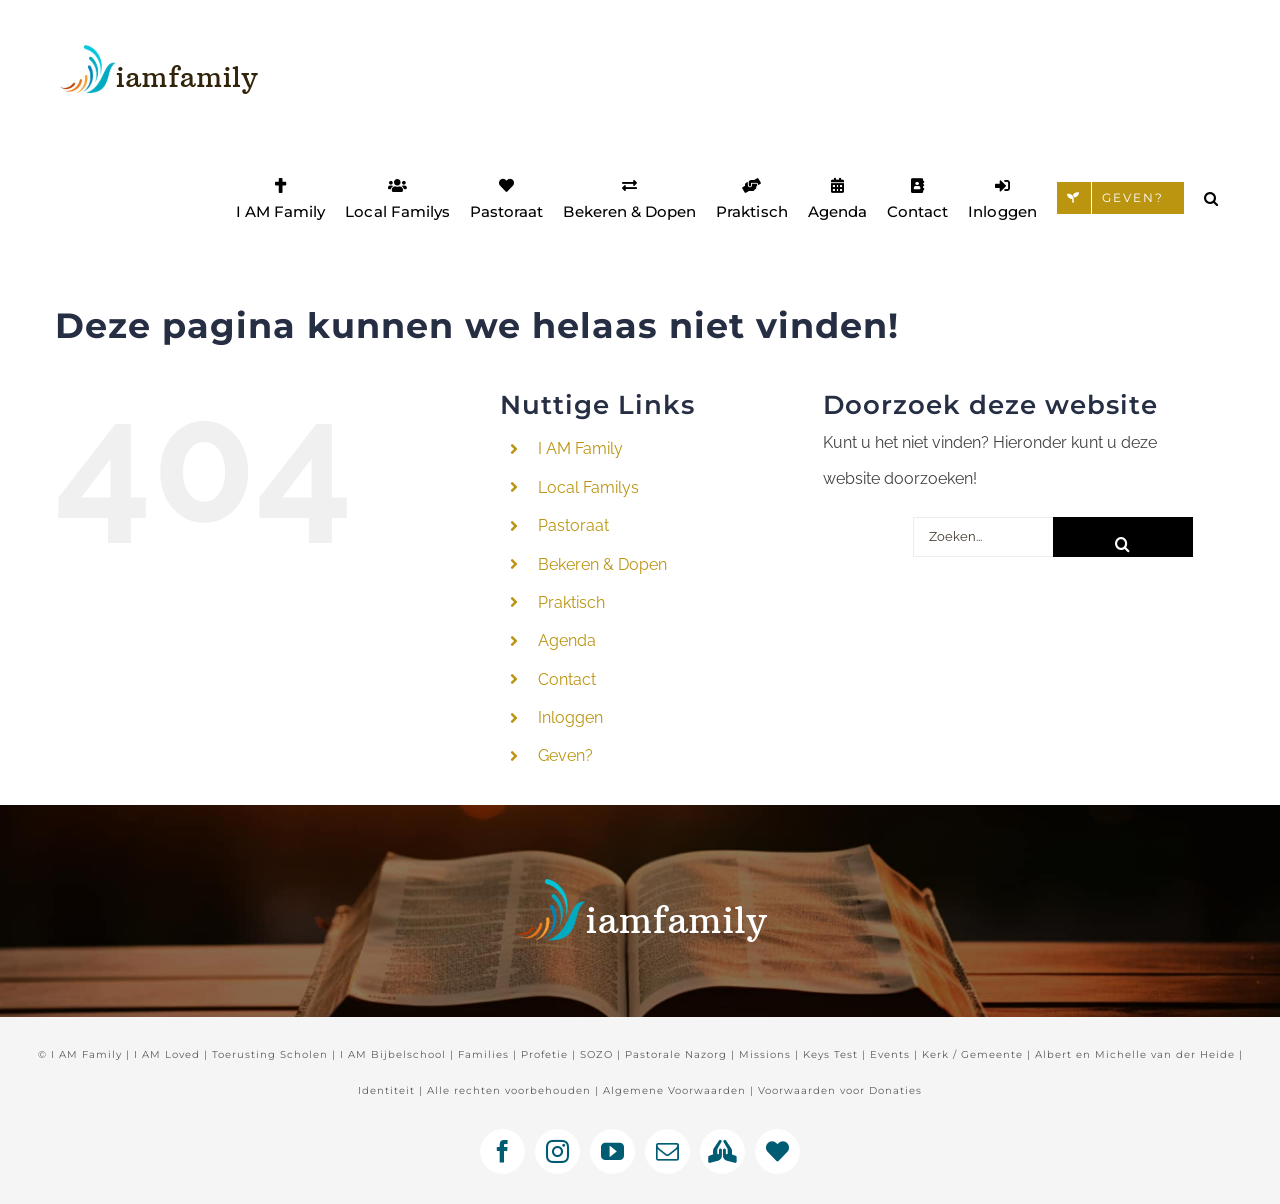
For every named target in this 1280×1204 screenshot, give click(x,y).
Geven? (565, 755)
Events (890, 1054)
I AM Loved (167, 1054)
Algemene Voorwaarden (674, 1090)
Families (483, 1054)
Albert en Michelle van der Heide (1135, 1054)
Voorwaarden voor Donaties (840, 1090)
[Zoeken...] (983, 537)
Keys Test (830, 1054)
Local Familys (588, 487)
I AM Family (580, 448)
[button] (1211, 198)
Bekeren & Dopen (602, 564)
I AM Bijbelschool (393, 1054)
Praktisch (571, 602)
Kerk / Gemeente (972, 1054)
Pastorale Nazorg (676, 1054)
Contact (567, 679)
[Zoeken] (1123, 537)
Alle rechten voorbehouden (509, 1090)
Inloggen (570, 717)
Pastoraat (573, 525)
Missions (765, 1054)
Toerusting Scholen (270, 1054)
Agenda (567, 640)
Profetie (544, 1054)
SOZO (596, 1054)
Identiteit (386, 1090)
